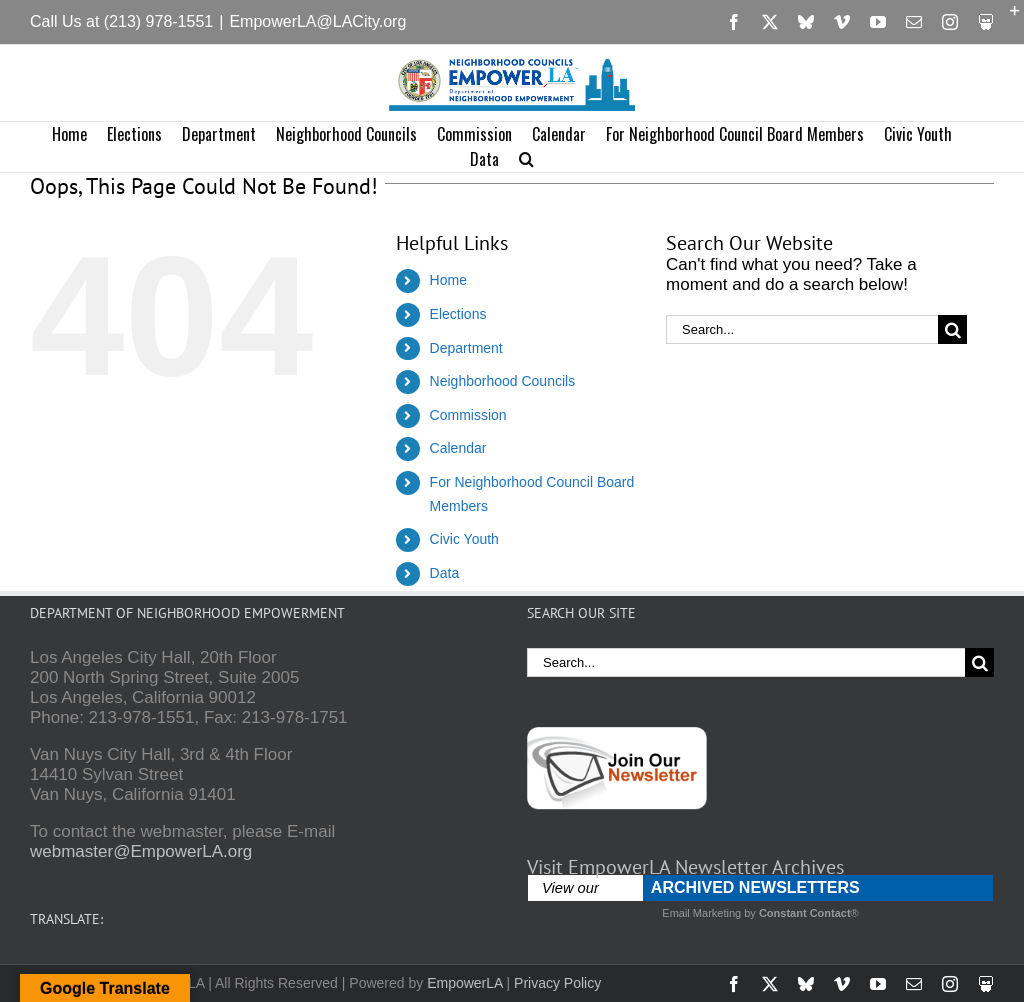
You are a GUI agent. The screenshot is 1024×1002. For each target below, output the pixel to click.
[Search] (952, 329)
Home (448, 280)
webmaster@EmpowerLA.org (141, 851)
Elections (458, 314)
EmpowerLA (464, 983)
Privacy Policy (557, 983)
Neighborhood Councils (503, 381)
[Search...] (802, 329)
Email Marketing (701, 913)
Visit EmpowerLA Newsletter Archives (685, 867)
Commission (468, 415)
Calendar (458, 448)
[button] (526, 159)
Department (466, 348)
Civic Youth (464, 539)
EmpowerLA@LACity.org (317, 21)
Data (445, 573)
